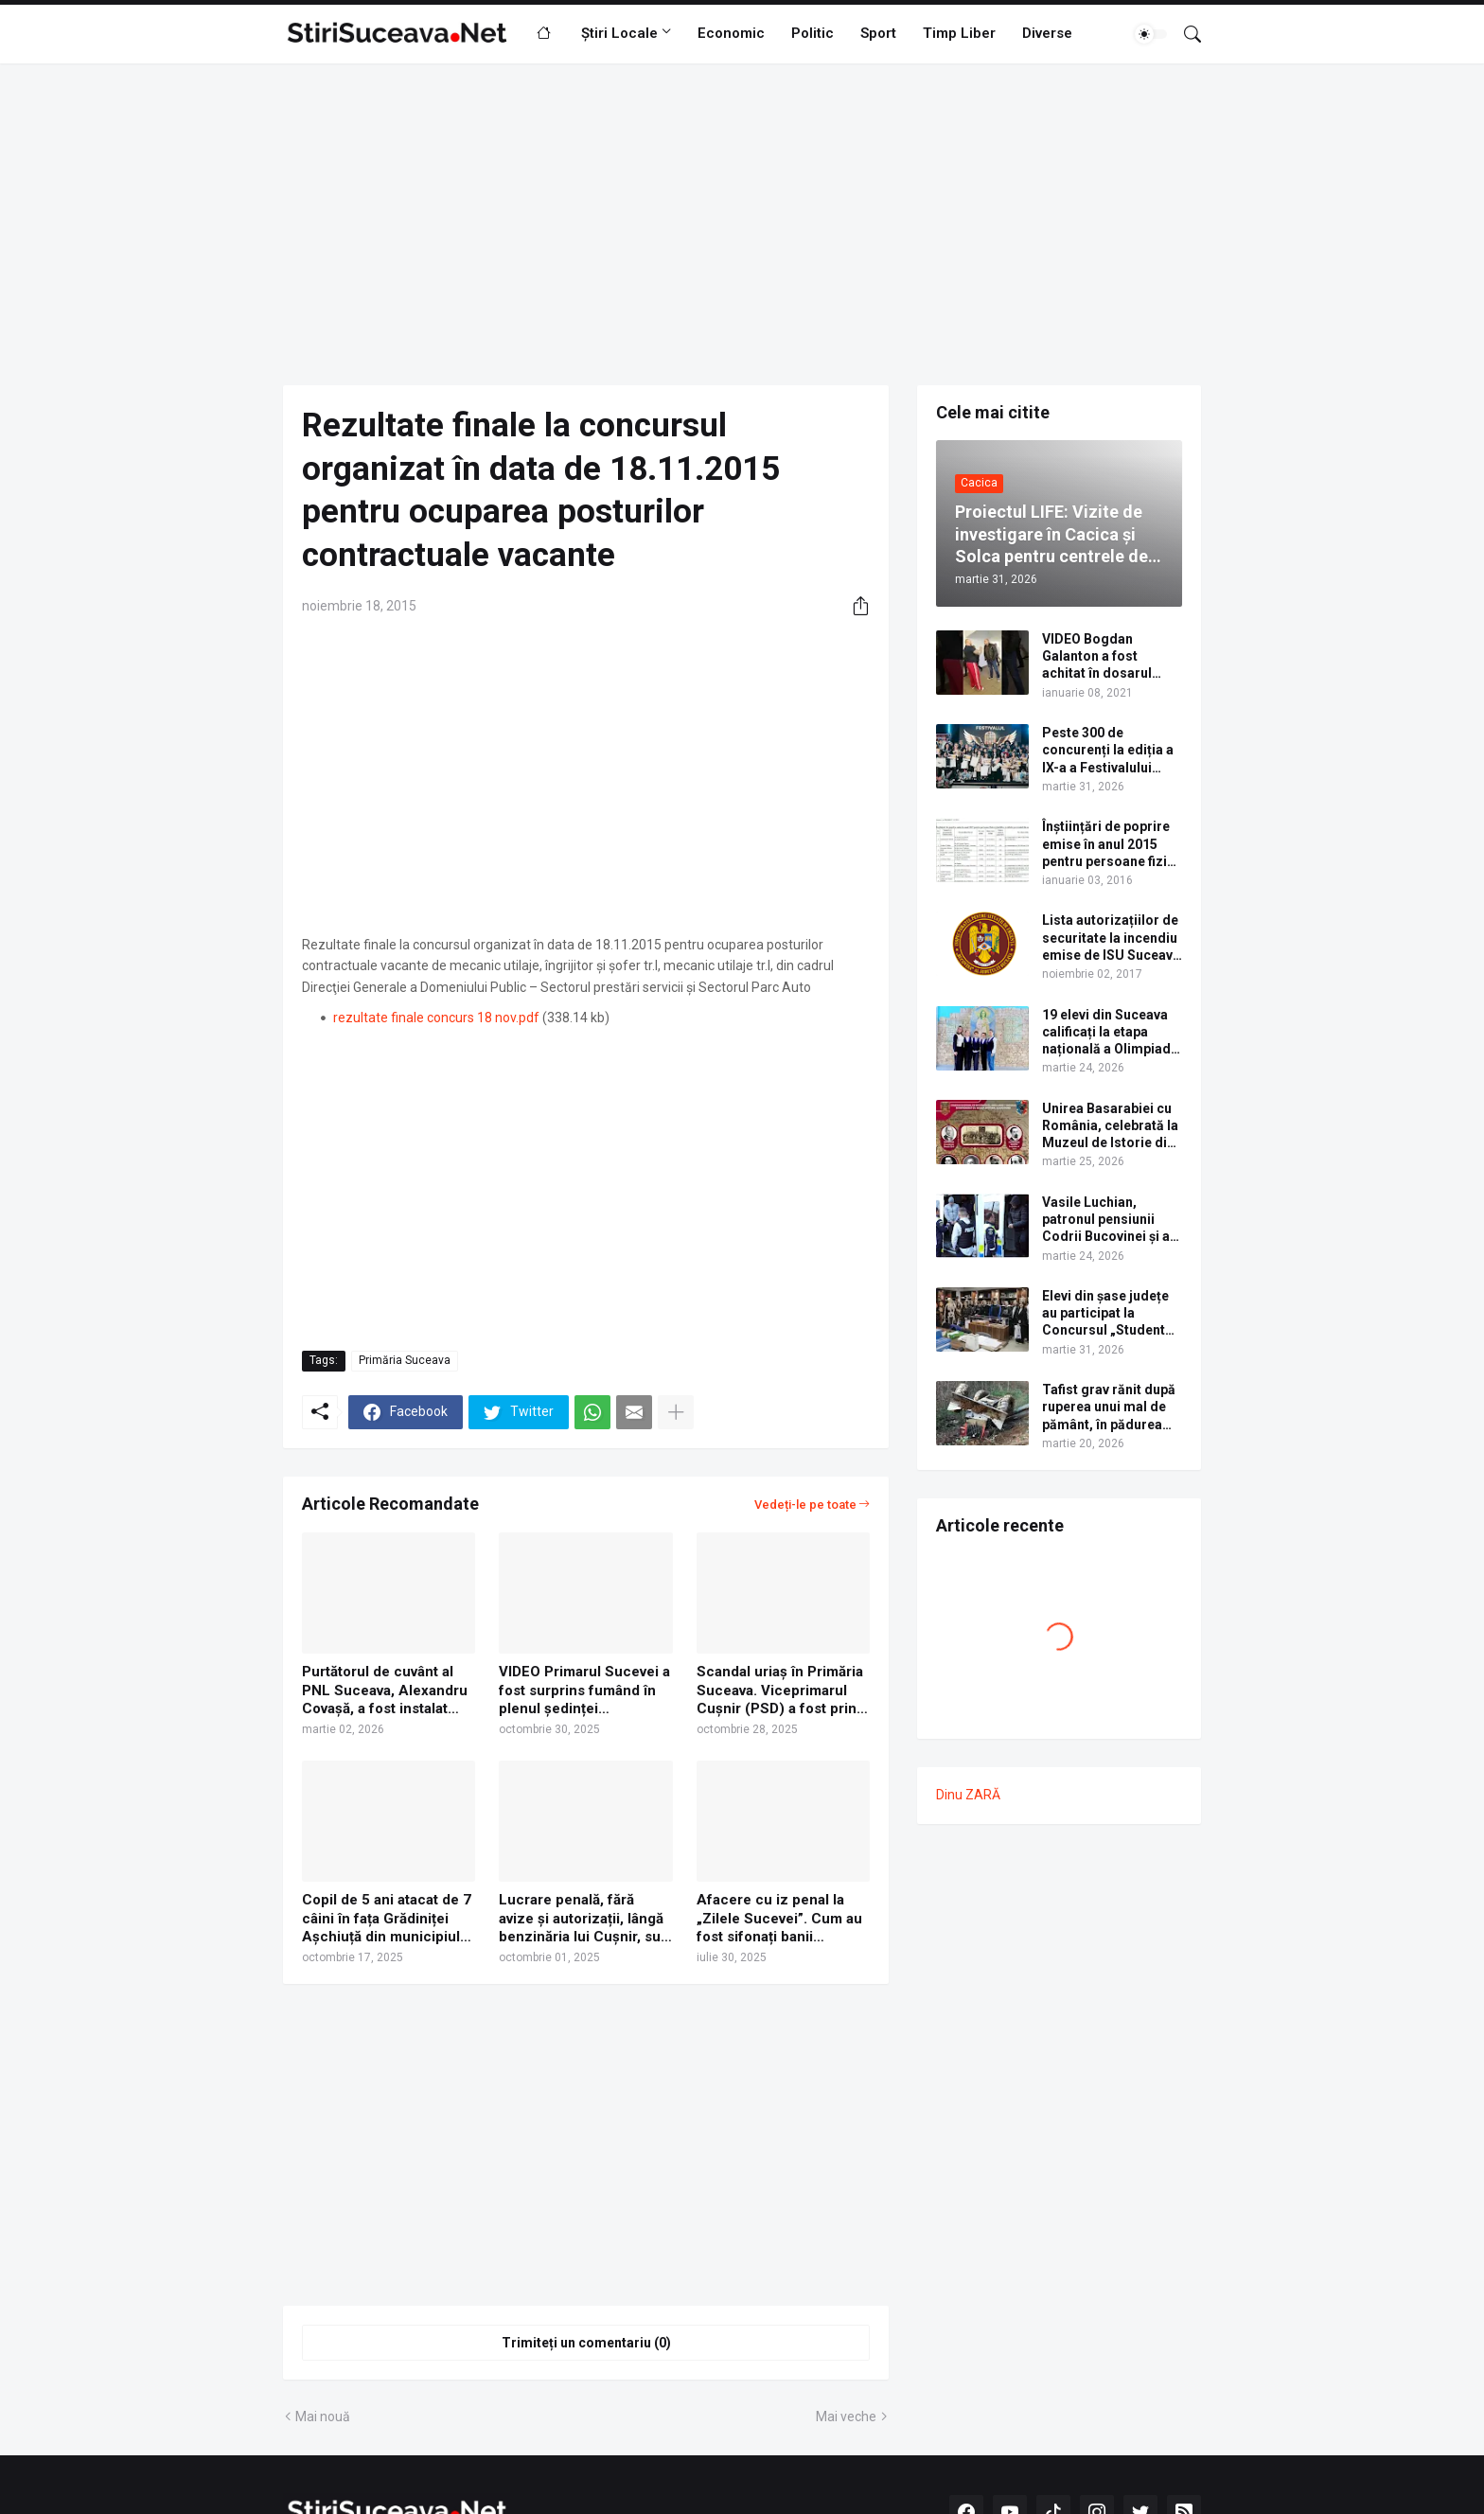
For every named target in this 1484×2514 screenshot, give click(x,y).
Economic (731, 33)
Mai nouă (322, 2416)
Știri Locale (619, 33)
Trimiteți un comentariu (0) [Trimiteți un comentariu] (586, 2342)
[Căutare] (1185, 34)
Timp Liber (959, 33)
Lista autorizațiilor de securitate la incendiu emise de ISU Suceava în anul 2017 (1111, 938)
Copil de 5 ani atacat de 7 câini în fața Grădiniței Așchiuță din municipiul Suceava (386, 1919)
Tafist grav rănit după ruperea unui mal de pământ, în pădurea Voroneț (1108, 1407)
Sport (878, 33)
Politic (812, 33)
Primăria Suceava (404, 1360)
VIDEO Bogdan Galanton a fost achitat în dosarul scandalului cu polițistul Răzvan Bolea (1097, 656)
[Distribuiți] (854, 606)
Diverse (1047, 33)
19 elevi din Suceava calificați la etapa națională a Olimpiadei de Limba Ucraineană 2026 (1112, 1032)
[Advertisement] (742, 224)
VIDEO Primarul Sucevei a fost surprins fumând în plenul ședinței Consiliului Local (584, 1691)
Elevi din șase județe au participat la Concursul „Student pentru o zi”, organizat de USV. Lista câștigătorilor (1112, 1313)
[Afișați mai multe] (676, 1412)
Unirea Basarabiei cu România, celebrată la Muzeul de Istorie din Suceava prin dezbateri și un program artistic (1110, 1126)
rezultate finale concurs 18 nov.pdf (436, 1017)
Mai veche (846, 2416)
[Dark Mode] (1151, 34)
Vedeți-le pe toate (805, 1504)
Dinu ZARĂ (968, 1794)
